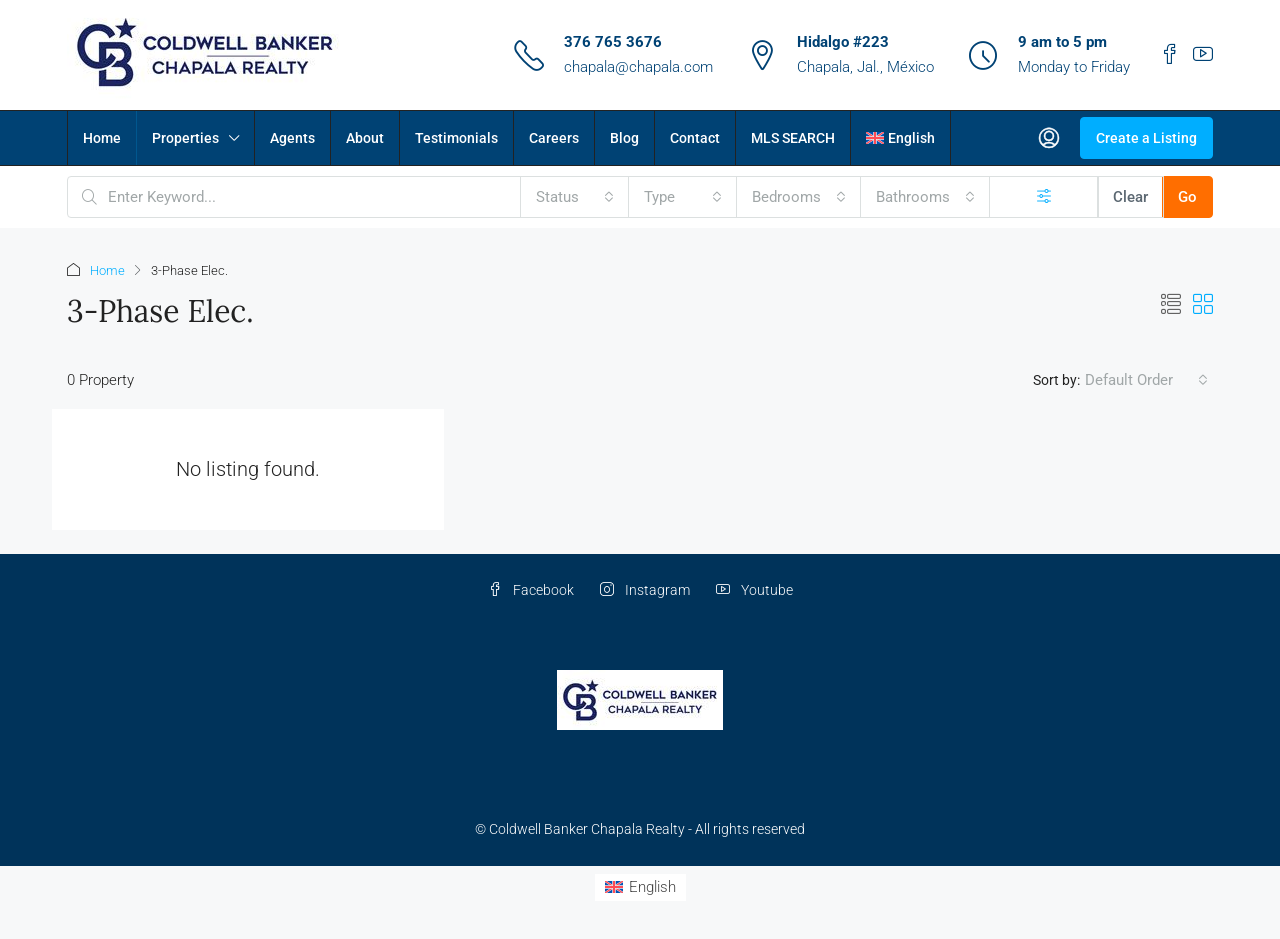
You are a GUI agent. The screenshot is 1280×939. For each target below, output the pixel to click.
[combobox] (575, 197)
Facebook (531, 590)
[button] (1171, 305)
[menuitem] (1049, 138)
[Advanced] (1044, 197)
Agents (292, 138)
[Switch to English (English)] (640, 887)
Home (102, 138)
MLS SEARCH (793, 138)
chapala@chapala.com (638, 67)
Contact (695, 138)
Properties (185, 138)
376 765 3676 (613, 42)
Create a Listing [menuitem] (1146, 138)
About (365, 138)
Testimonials (456, 138)
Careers (554, 138)
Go (1187, 197)
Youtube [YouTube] (754, 590)
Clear (1130, 197)
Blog (624, 138)
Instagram (645, 590)
